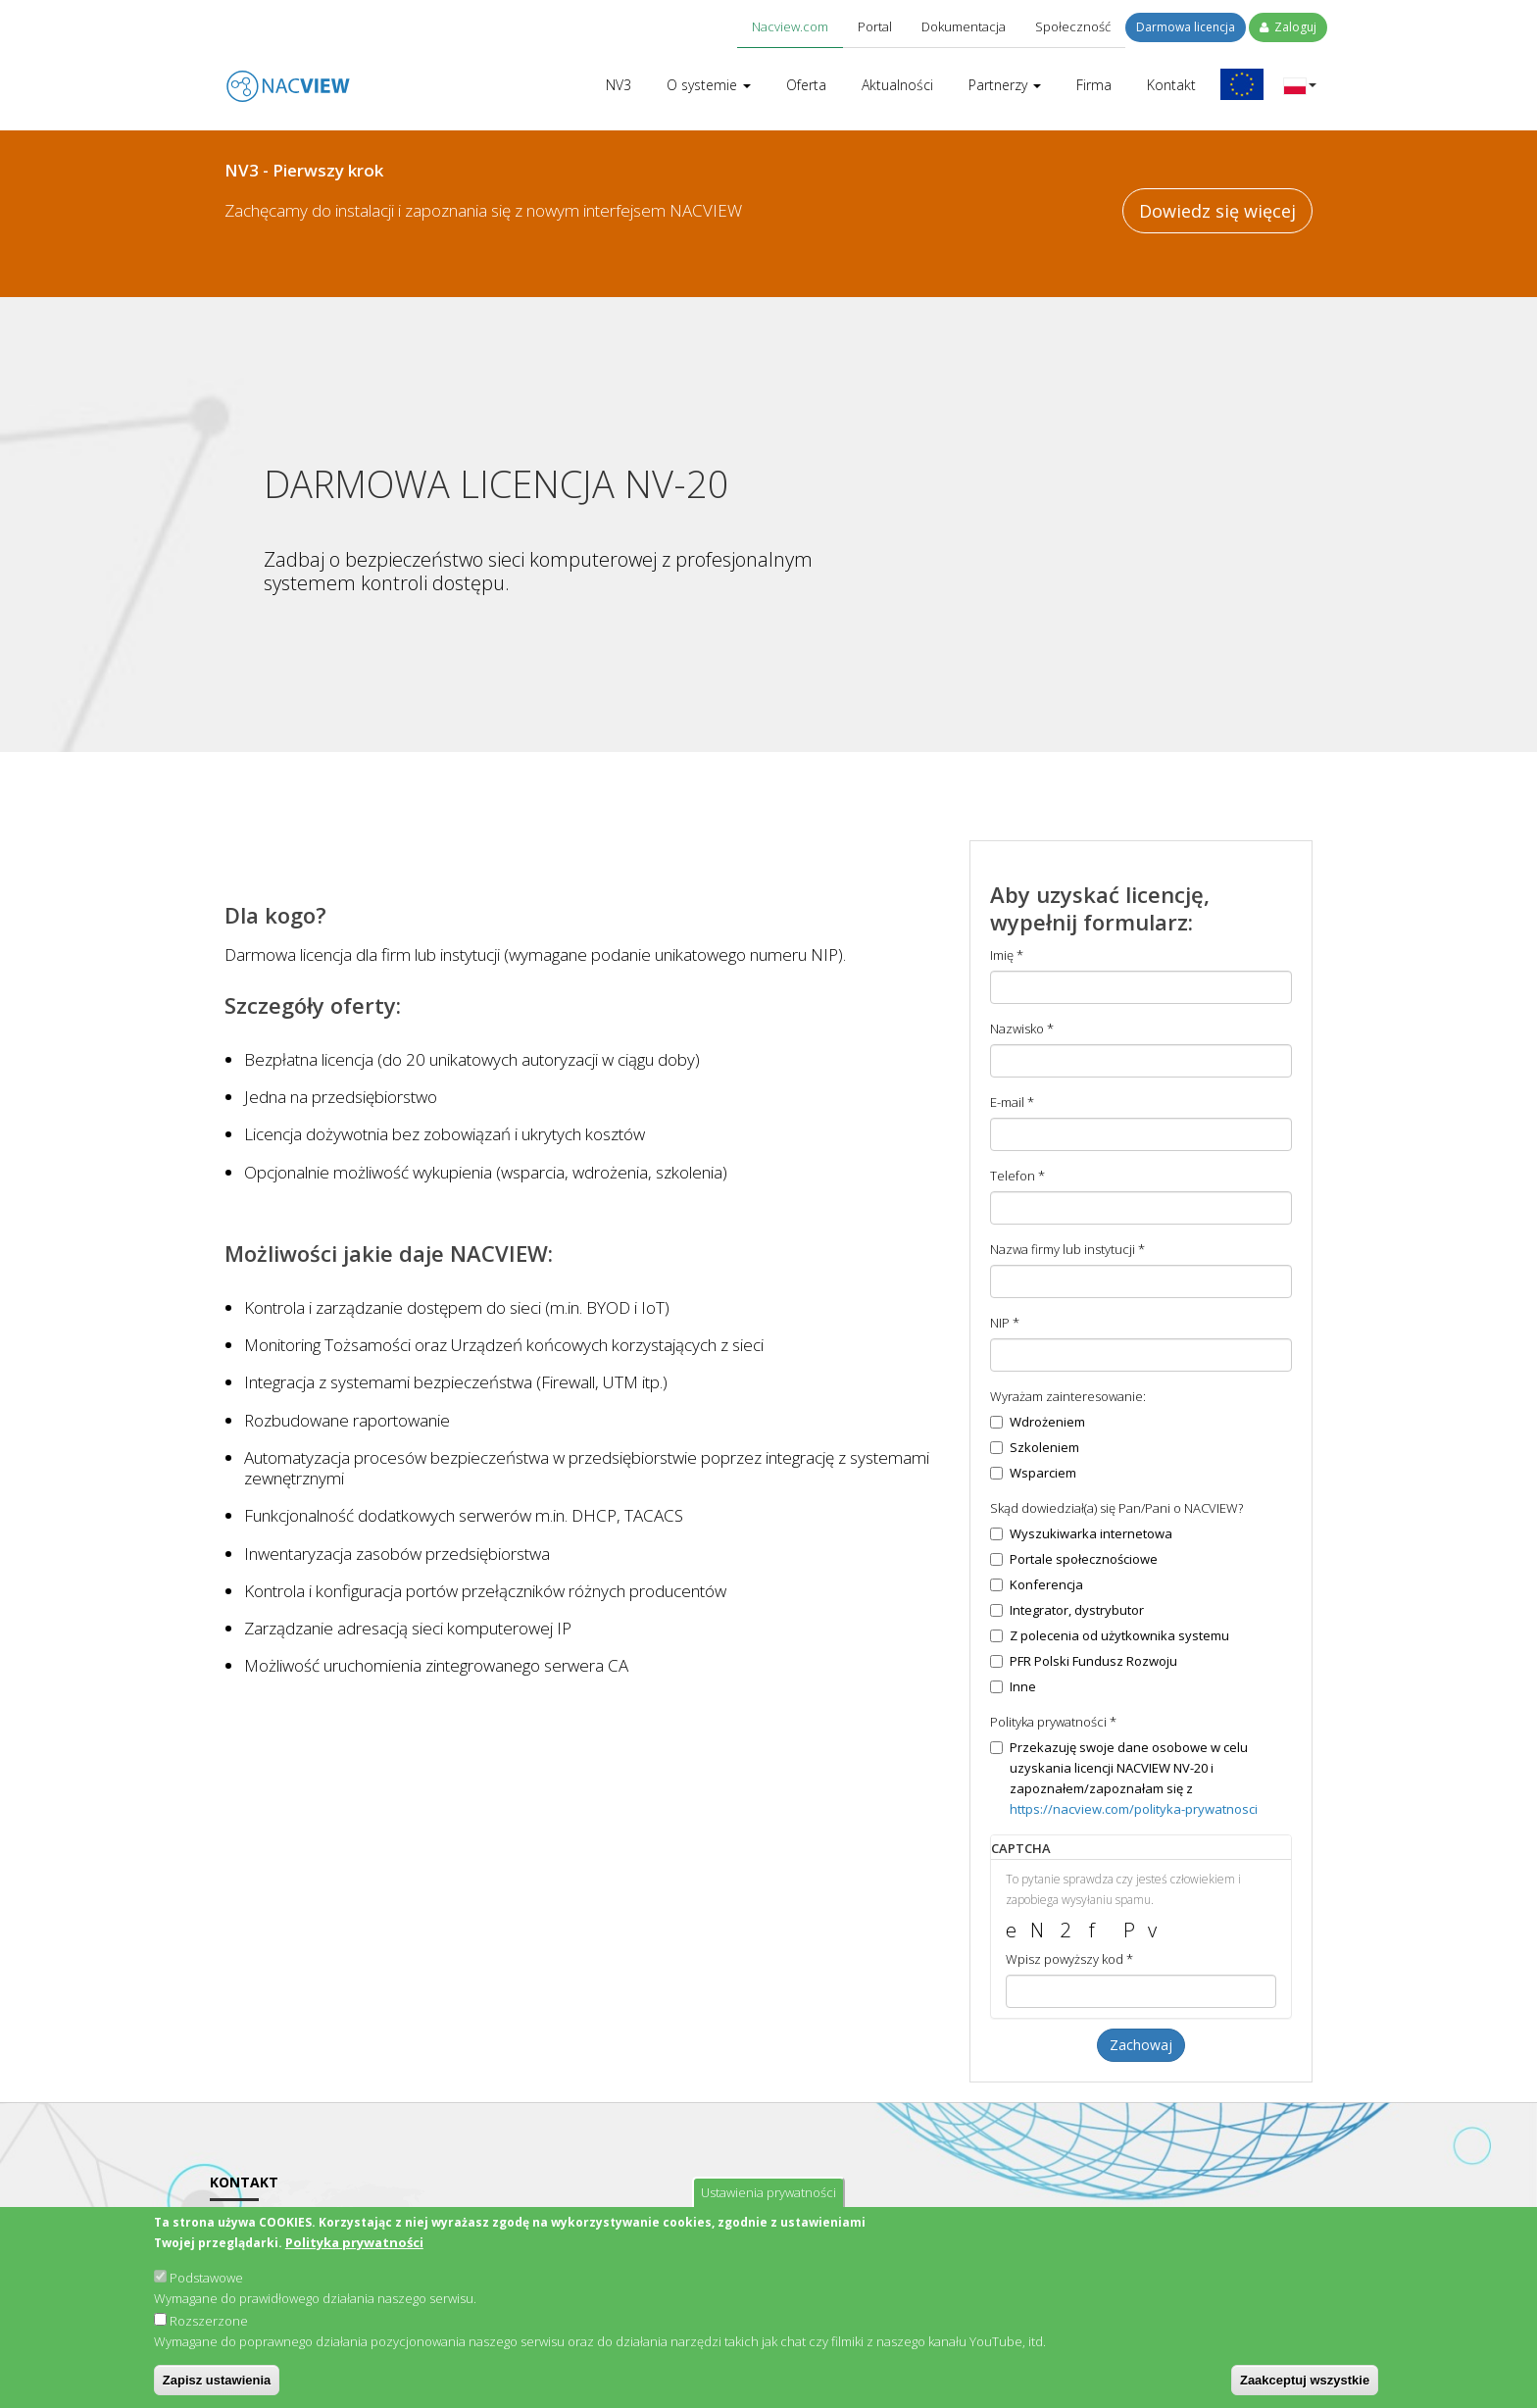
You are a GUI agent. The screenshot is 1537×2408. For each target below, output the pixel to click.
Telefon (1017, 1175)
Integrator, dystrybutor (1067, 1610)
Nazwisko (1022, 1028)
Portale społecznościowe (1074, 1559)
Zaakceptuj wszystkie (1304, 2388)
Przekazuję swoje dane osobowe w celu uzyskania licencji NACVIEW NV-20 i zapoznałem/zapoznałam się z (1124, 1778)
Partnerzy (1004, 84)
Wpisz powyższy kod (1069, 1959)
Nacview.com (790, 26)
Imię (1006, 955)
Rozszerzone (209, 2328)
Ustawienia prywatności (768, 2200)
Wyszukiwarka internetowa (1081, 1533)
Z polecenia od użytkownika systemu (1109, 1635)
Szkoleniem (1034, 1447)
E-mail (1012, 1102)
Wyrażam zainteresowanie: (1068, 1396)
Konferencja (1036, 1584)
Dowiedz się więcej (1217, 211)
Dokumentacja (963, 26)
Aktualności (897, 84)
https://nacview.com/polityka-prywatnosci (1134, 1809)
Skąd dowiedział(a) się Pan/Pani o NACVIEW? (1116, 1508)
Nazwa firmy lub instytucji (1067, 1249)
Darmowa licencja (1185, 27)
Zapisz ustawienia (217, 2388)
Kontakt (1171, 84)
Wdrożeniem (1037, 1421)
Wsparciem (1033, 1472)
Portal (875, 26)
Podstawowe (206, 2285)
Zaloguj (1288, 27)
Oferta (806, 84)
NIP (1004, 1322)
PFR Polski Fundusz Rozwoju (1083, 1661)
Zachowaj (1141, 2044)
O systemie (709, 84)
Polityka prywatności (354, 2250)
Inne (1013, 1686)
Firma (1094, 84)
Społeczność (1073, 26)
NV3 (618, 84)
